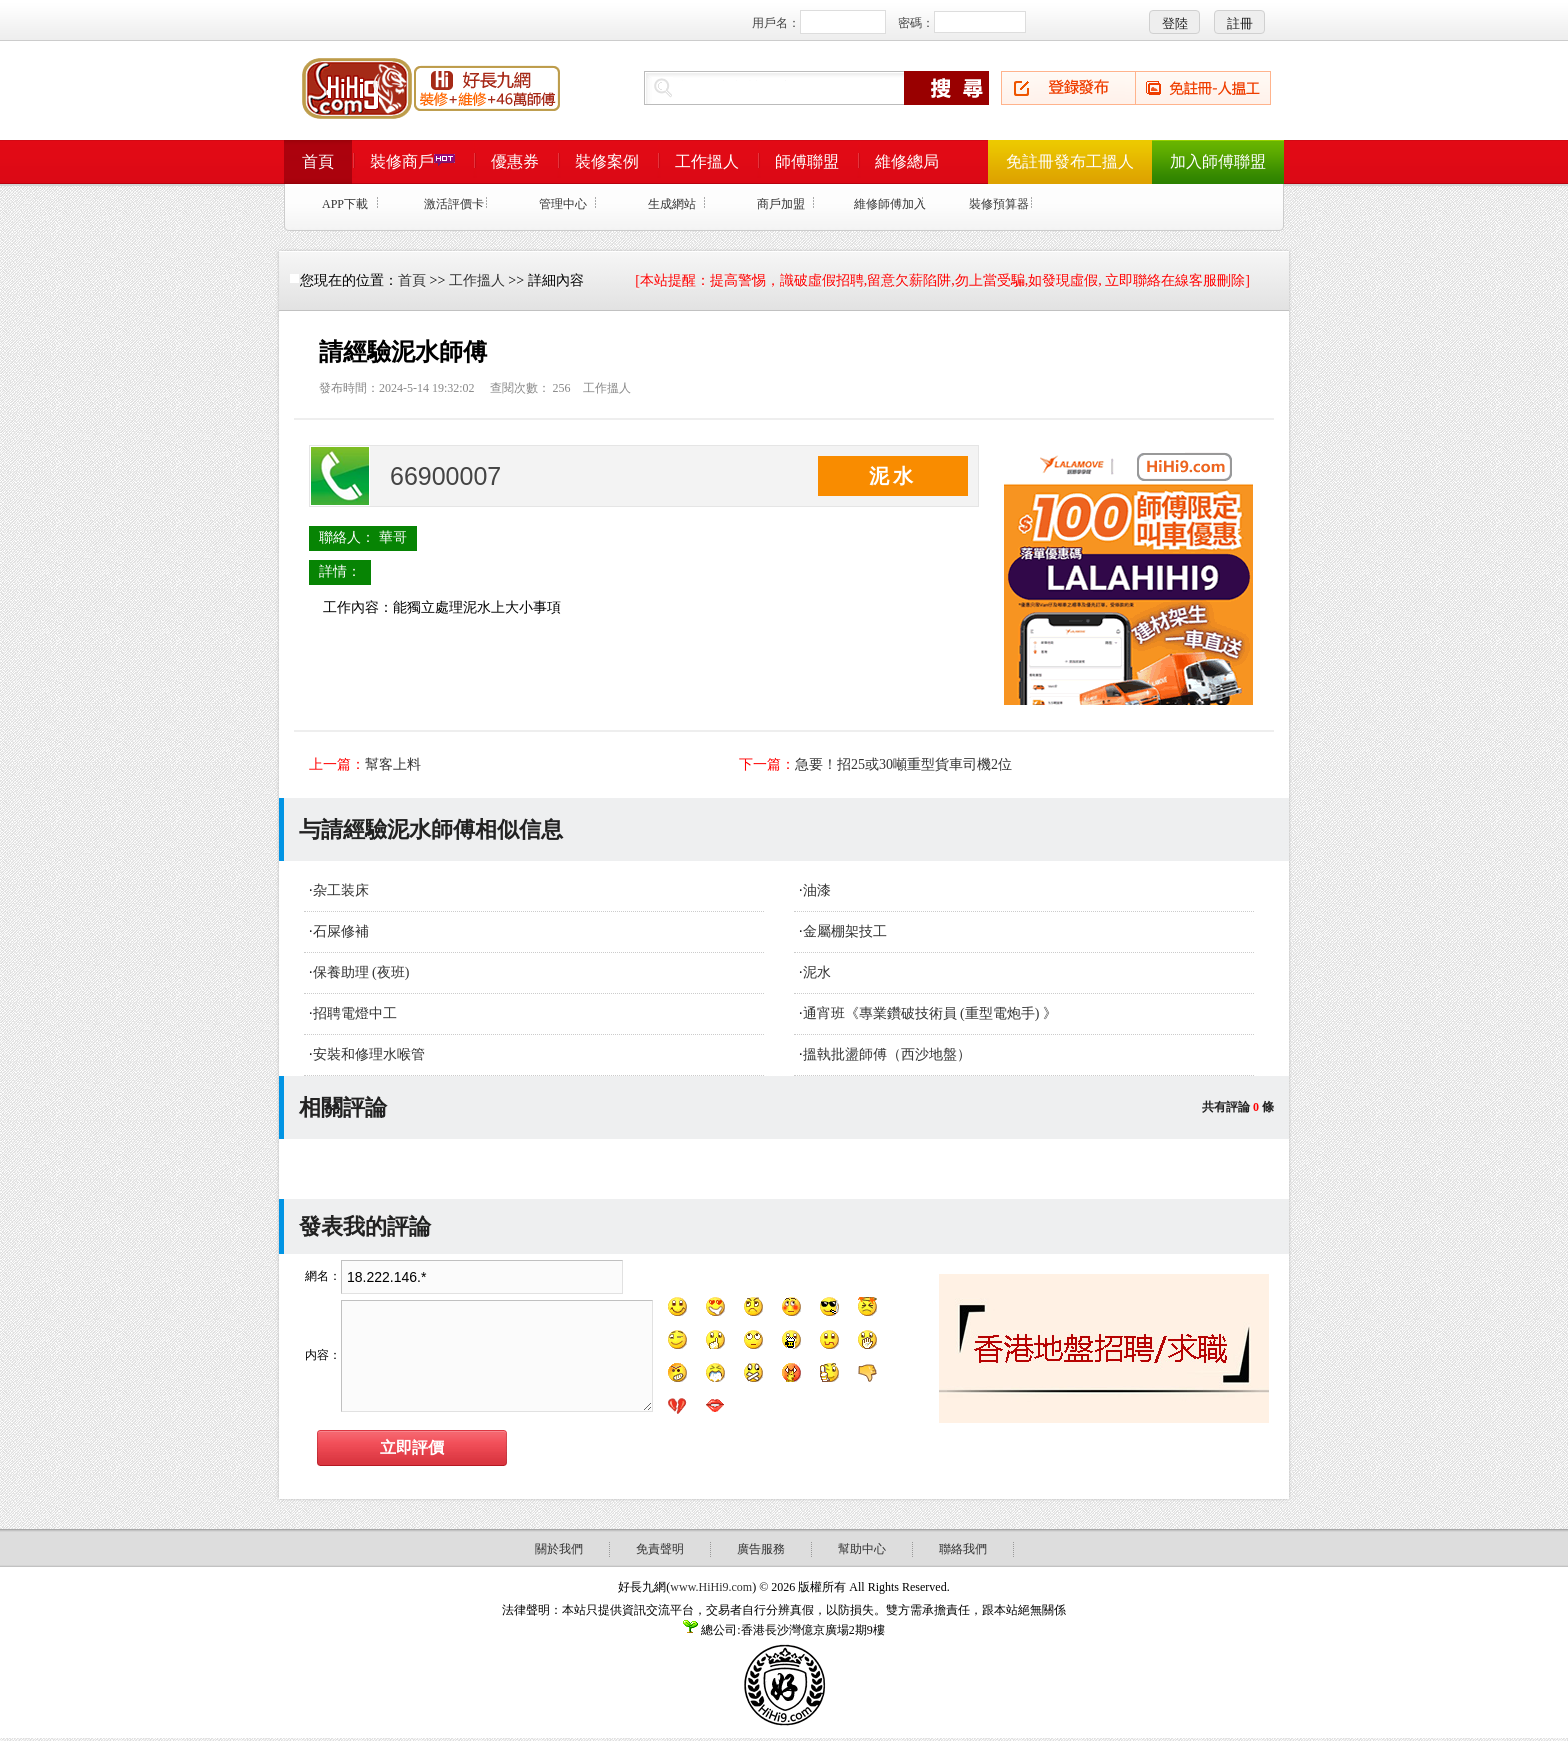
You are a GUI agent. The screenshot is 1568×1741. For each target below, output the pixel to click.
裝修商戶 (412, 161)
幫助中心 (862, 1549)
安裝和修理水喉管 (369, 1054)
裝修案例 (607, 161)
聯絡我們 (963, 1549)
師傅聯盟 (807, 161)
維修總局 (907, 161)
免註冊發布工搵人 (1070, 161)
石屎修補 (341, 931)
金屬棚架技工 (845, 931)
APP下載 (345, 204)
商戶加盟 (781, 204)
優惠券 (515, 161)
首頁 (318, 161)
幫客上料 (393, 764)
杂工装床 (341, 890)
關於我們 (559, 1549)
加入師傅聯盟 (1218, 161)
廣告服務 (761, 1549)
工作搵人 (707, 161)
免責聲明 (660, 1549)
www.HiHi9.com (711, 1587)
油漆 (817, 890)
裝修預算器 (999, 204)
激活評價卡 (454, 204)
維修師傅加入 (890, 204)
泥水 (817, 972)
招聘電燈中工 (355, 1013)
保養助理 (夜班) (361, 972)
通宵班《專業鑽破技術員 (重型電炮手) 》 (930, 1013)
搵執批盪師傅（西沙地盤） (887, 1054)
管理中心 (563, 204)
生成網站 (672, 204)
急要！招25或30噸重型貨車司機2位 (903, 764)
